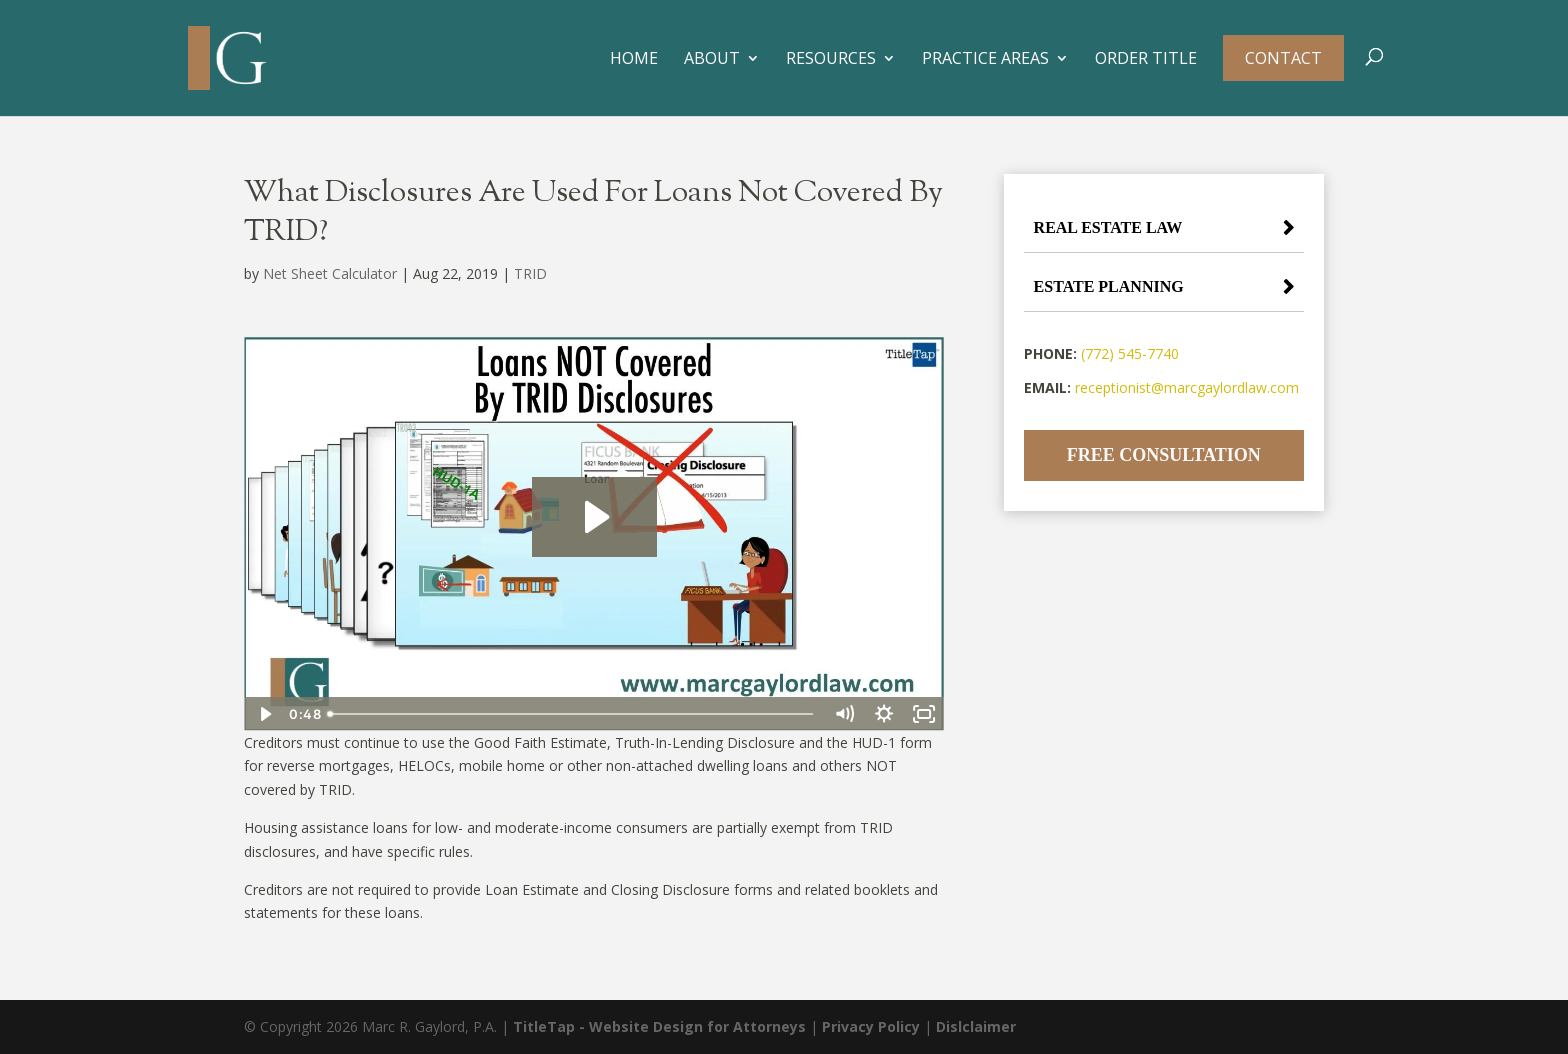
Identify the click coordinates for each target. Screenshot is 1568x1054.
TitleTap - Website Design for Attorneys (659, 1026)
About (712, 60)
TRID (530, 273)
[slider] (572, 714)
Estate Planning (1109, 286)
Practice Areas (985, 60)
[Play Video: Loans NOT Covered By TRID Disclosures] (594, 517)
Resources (831, 60)
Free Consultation (1164, 455)
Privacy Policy (871, 1026)
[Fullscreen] (924, 714)
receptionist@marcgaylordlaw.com (1187, 387)
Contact (1283, 58)
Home (634, 60)
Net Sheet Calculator (330, 273)
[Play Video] (264, 714)
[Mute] (844, 714)
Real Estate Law (1108, 227)
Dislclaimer (976, 1026)
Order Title (1146, 60)
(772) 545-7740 (1130, 353)
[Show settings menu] (884, 714)
